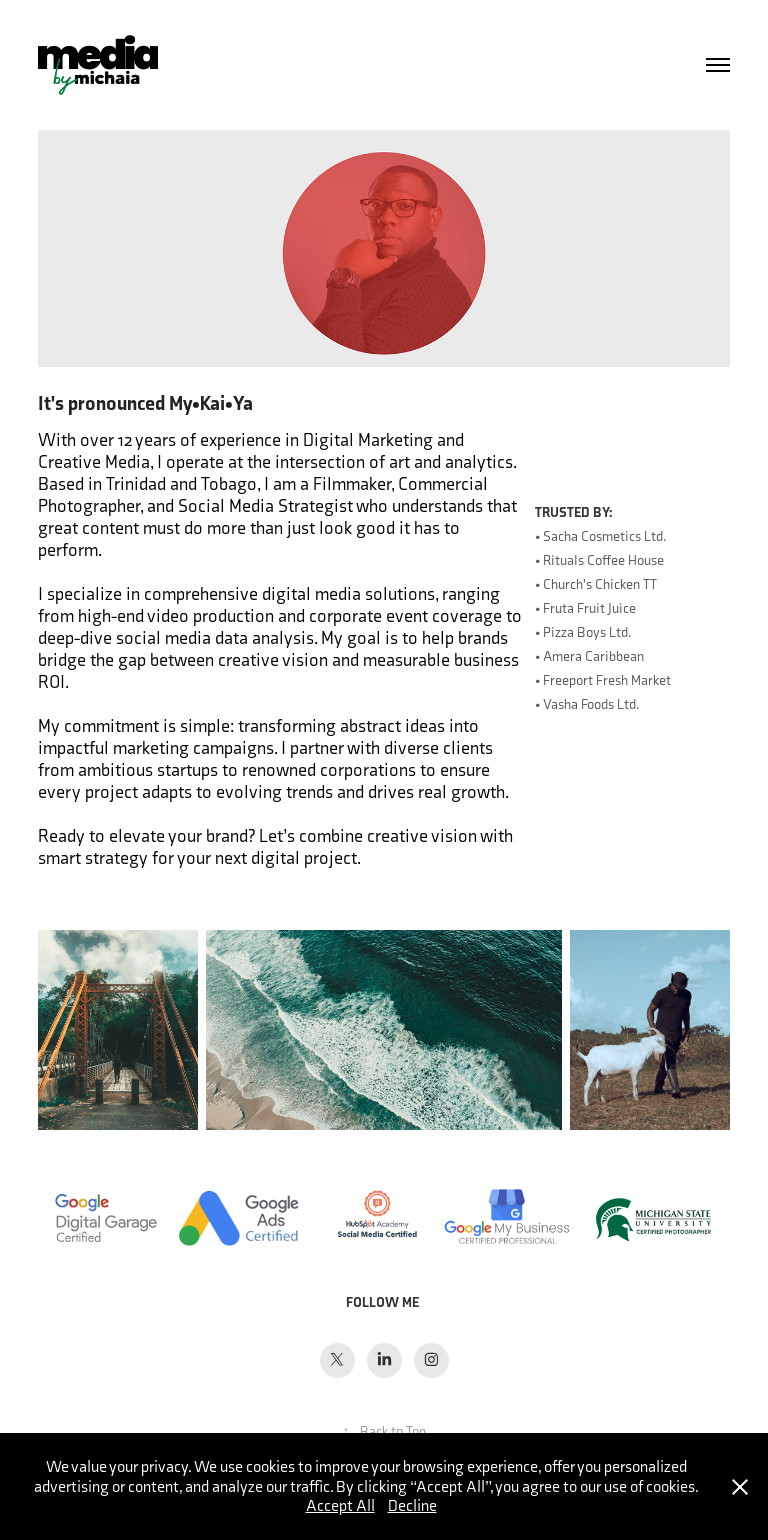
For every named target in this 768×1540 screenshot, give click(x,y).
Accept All (340, 1505)
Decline (412, 1505)
